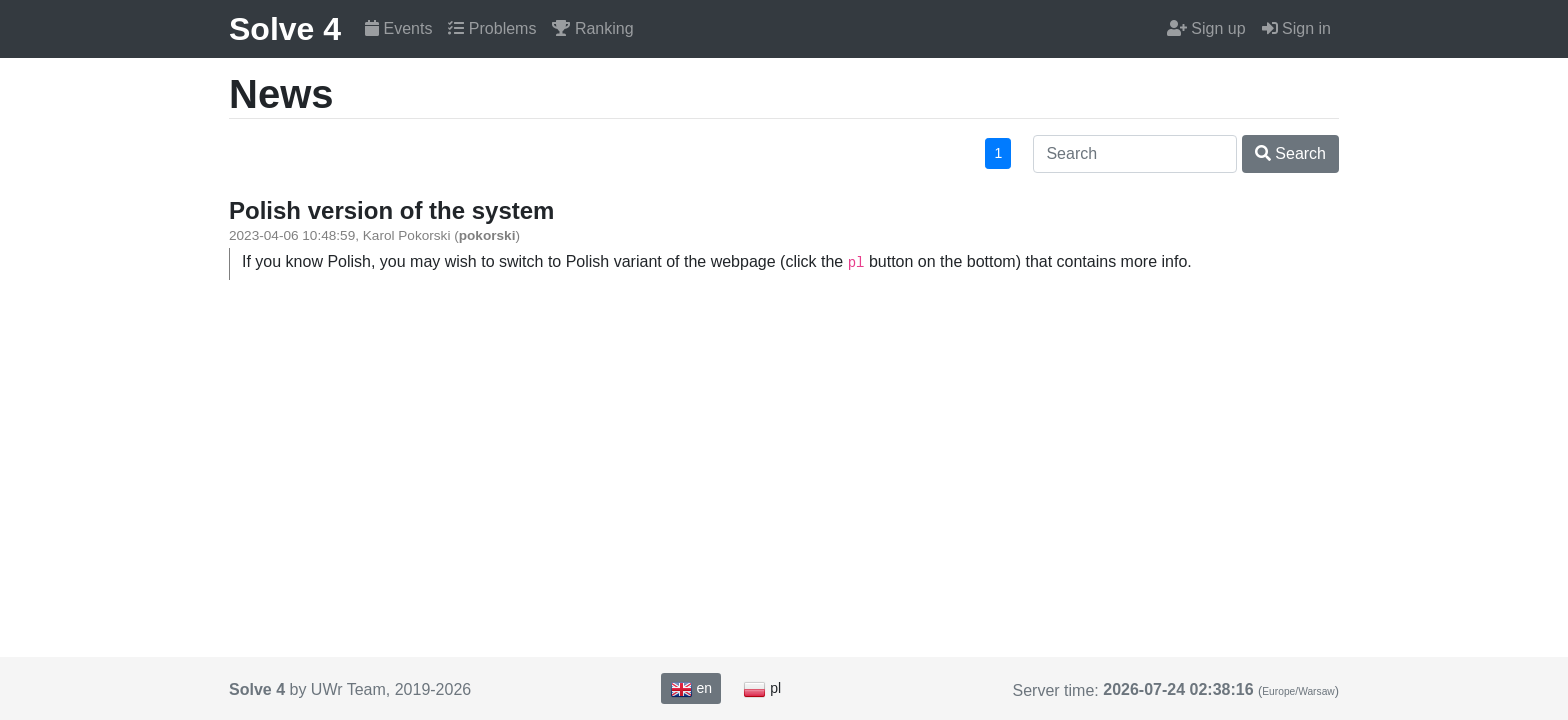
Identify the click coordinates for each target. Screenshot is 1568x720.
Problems (492, 28)
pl (762, 689)
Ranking (592, 28)
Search (1290, 153)
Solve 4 (285, 29)
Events (398, 28)
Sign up (1206, 28)
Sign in (1296, 28)
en (691, 689)
